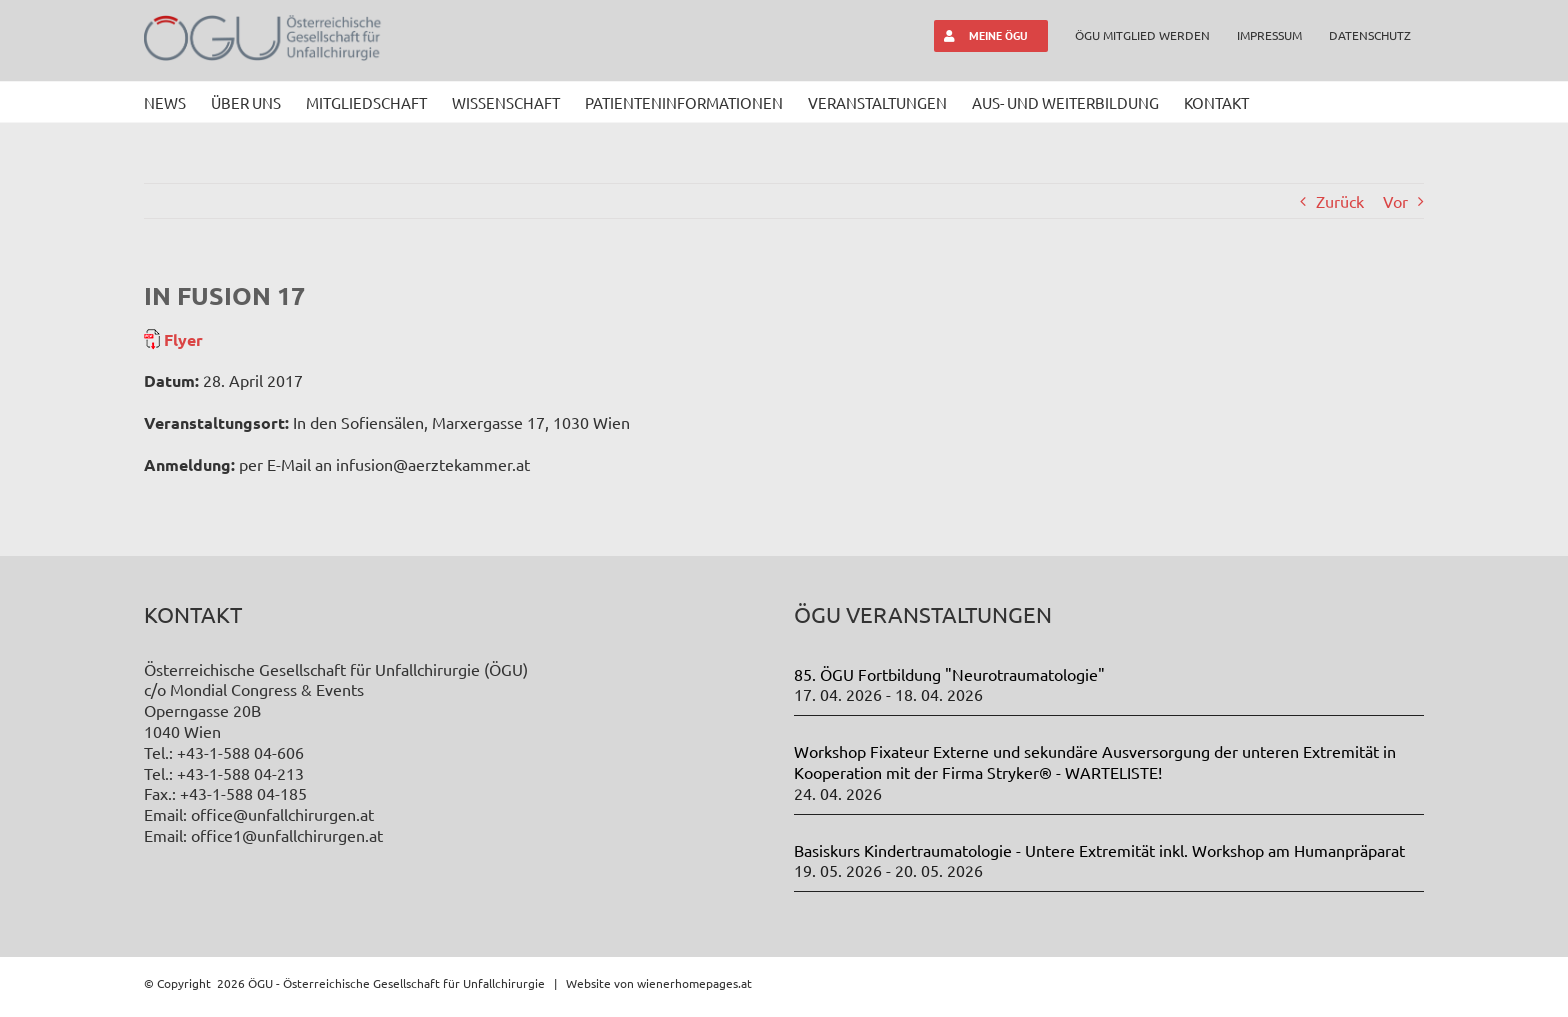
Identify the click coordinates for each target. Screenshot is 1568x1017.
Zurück (1340, 201)
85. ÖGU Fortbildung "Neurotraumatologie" (949, 674)
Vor (1395, 201)
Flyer (181, 339)
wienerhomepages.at (694, 983)
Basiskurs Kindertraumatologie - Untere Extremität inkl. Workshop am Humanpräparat (1099, 850)
